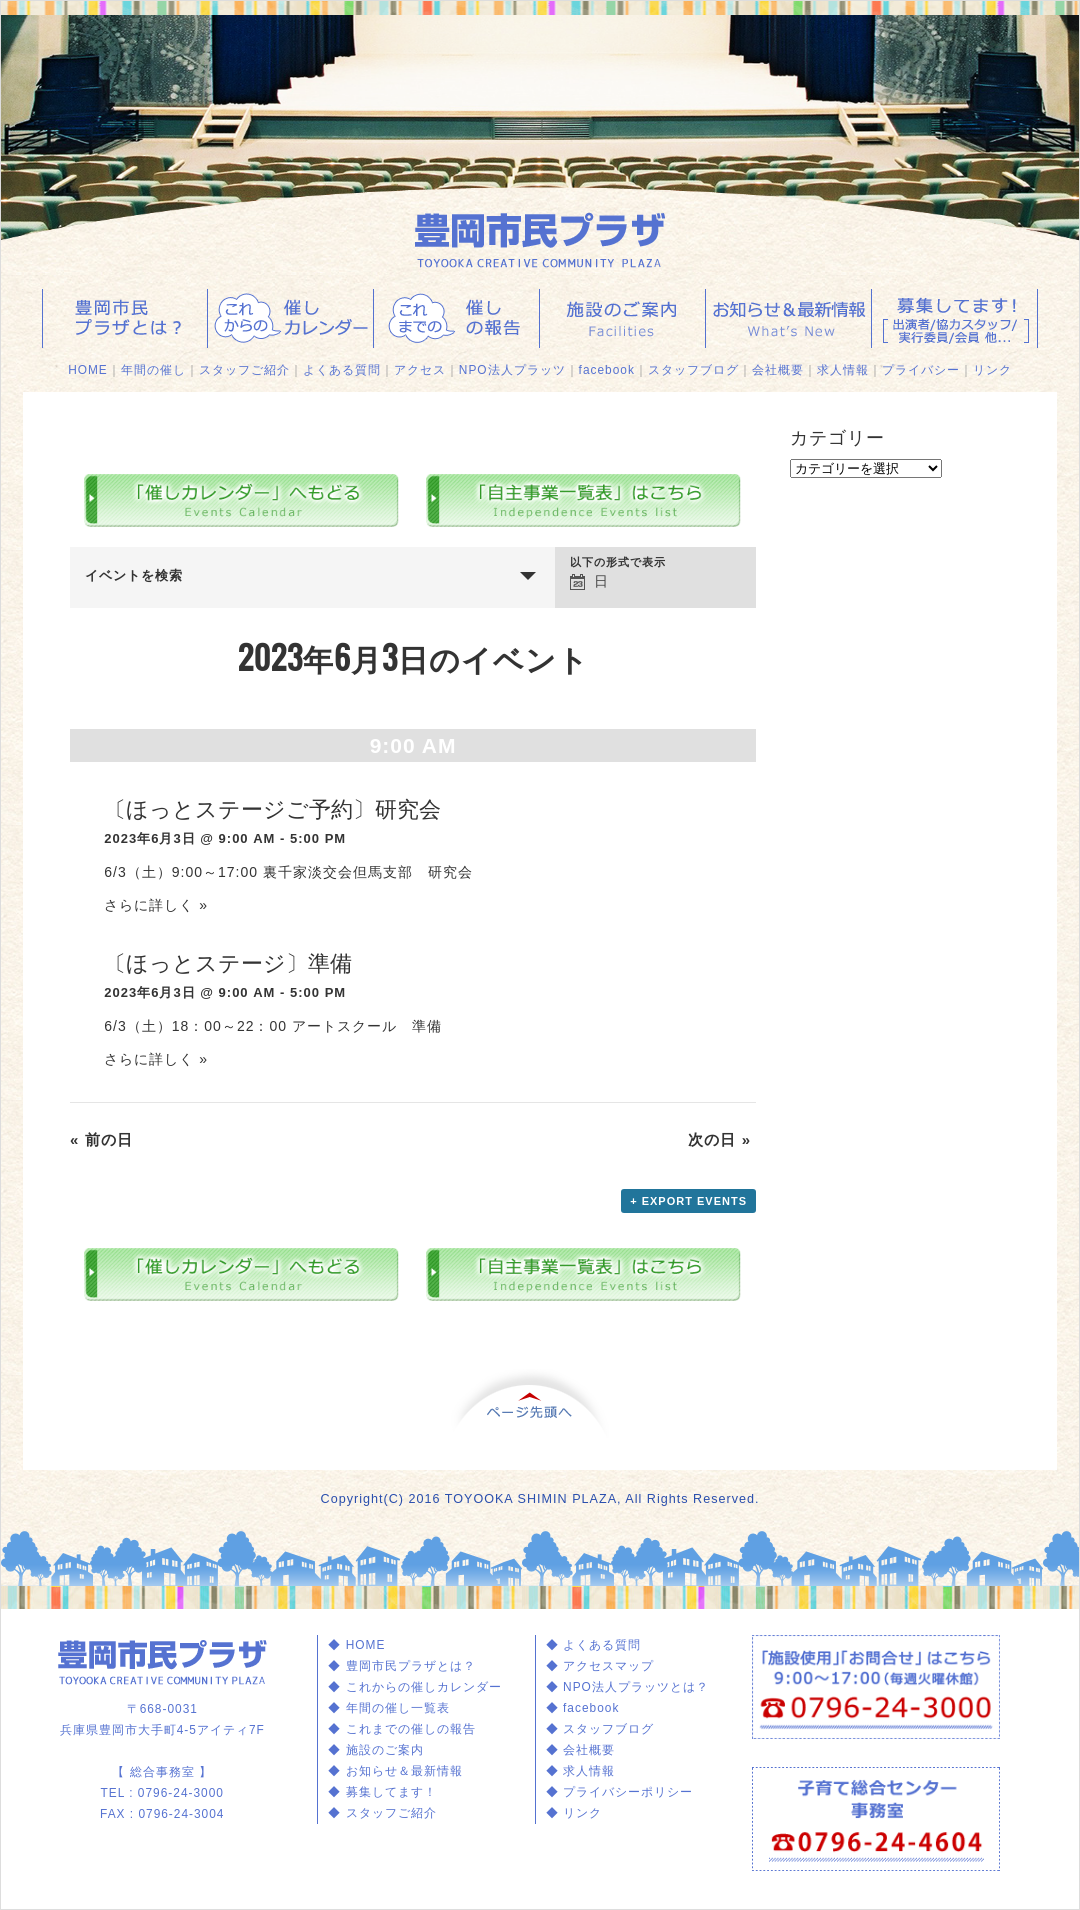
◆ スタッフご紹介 (382, 1813)
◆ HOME (356, 1645)
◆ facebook (583, 1708)
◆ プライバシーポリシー (619, 1792)
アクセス (420, 370)
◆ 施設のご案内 (375, 1750)
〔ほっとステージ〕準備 (228, 963)
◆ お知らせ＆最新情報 (395, 1771)
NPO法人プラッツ (512, 370)
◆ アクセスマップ (600, 1666)
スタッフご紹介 (244, 370)
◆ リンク (574, 1813)
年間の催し (153, 370)
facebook (607, 370)
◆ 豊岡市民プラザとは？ (401, 1666)
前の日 (101, 1139)
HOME (88, 370)
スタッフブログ (693, 370)
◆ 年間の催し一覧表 (388, 1708)
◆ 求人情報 (580, 1771)
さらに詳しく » (156, 905)
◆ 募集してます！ (382, 1792)
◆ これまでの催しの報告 (401, 1729)
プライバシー (921, 370)
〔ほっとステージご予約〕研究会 (272, 809)
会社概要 (778, 370)
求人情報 (843, 370)
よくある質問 (342, 370)
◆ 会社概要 (580, 1750)
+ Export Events (688, 1201)
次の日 (719, 1139)
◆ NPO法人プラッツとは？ (627, 1687)
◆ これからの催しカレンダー (414, 1687)
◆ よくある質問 (593, 1645)
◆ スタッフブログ (600, 1729)
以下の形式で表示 (618, 562)
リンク (992, 370)
